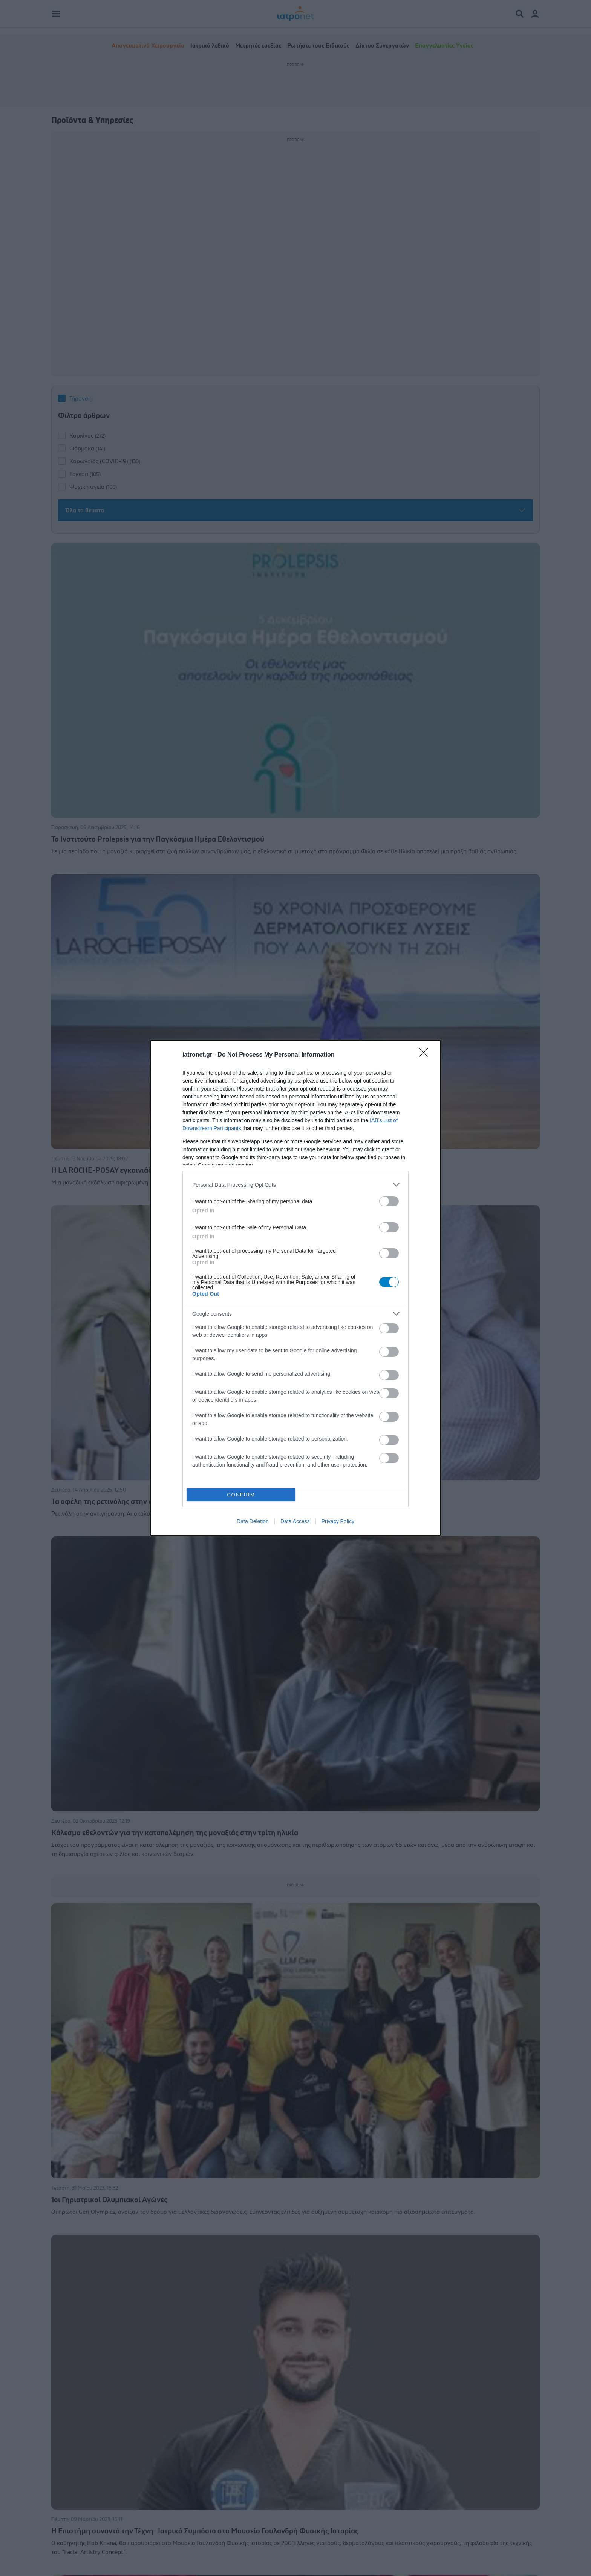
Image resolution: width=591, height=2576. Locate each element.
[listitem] (295, 1185)
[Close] (426, 1055)
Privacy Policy (338, 1521)
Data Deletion (253, 1521)
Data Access (295, 1521)
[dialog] (295, 1288)
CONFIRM (241, 1495)
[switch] (389, 1201)
